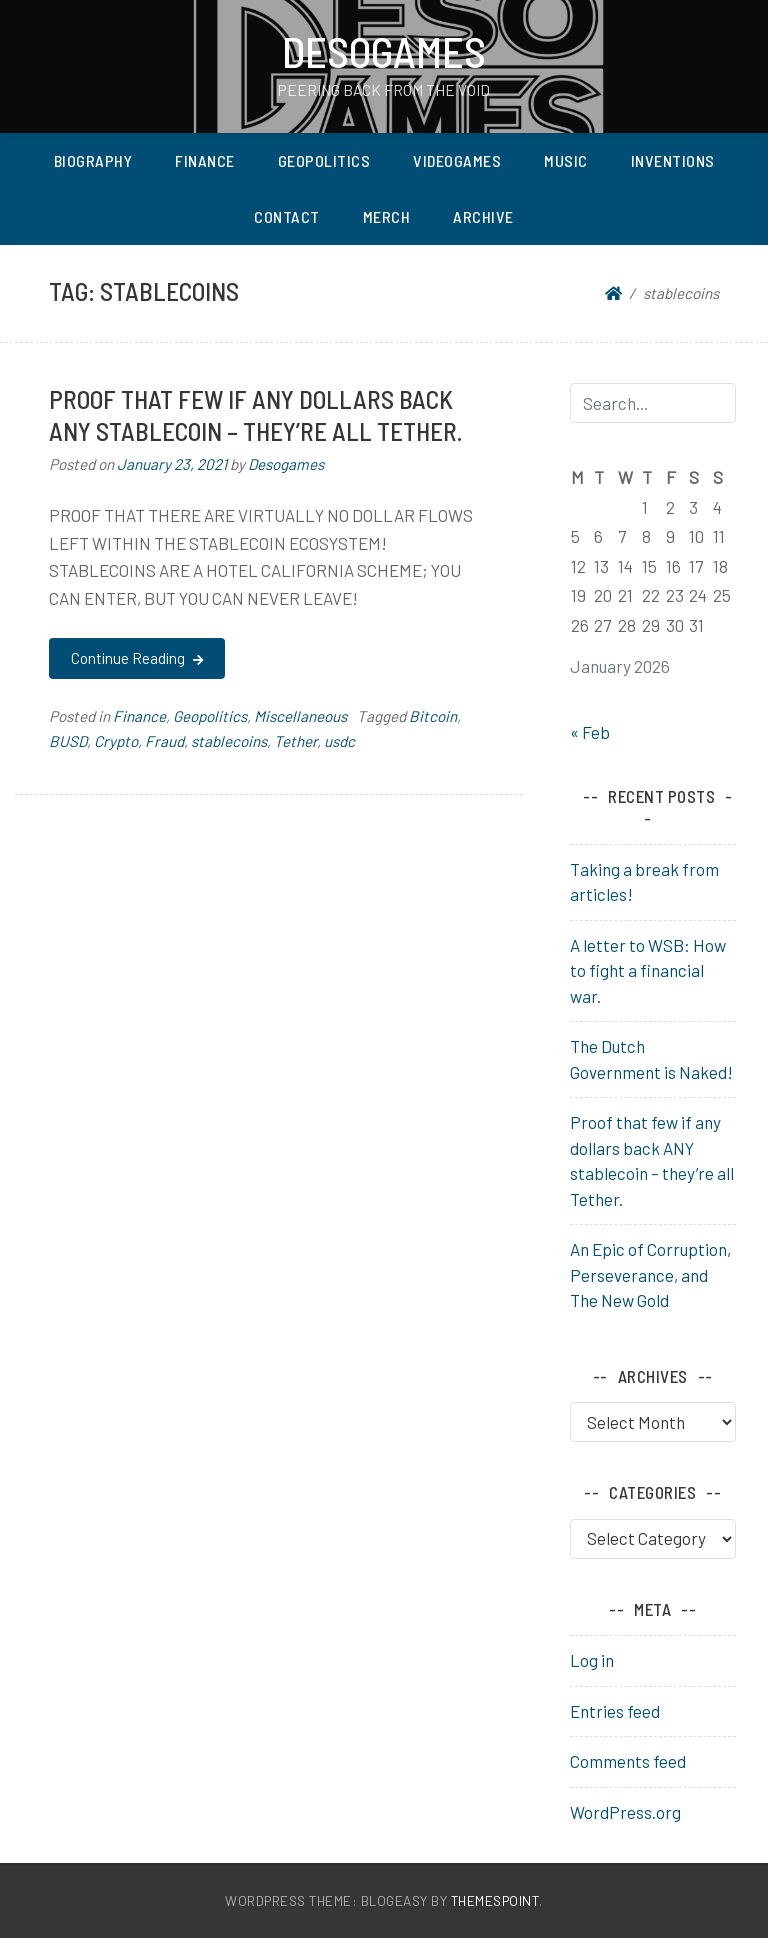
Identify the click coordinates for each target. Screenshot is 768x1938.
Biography (93, 160)
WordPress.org (625, 1812)
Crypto (116, 741)
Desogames (384, 51)
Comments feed (628, 1761)
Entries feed (615, 1711)
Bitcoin (433, 716)
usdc (339, 741)
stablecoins (229, 741)
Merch (387, 216)
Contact (287, 216)
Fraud (164, 741)
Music (566, 160)
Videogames (457, 160)
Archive (483, 216)
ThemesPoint (495, 1900)
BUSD (68, 741)
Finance (205, 160)
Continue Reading (136, 658)
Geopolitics (324, 160)
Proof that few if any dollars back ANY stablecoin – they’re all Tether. (255, 414)
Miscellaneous (300, 716)
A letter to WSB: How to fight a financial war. (648, 970)
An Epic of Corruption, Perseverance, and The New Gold (650, 1274)
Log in (592, 1660)
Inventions (673, 160)
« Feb (590, 732)
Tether (295, 741)
